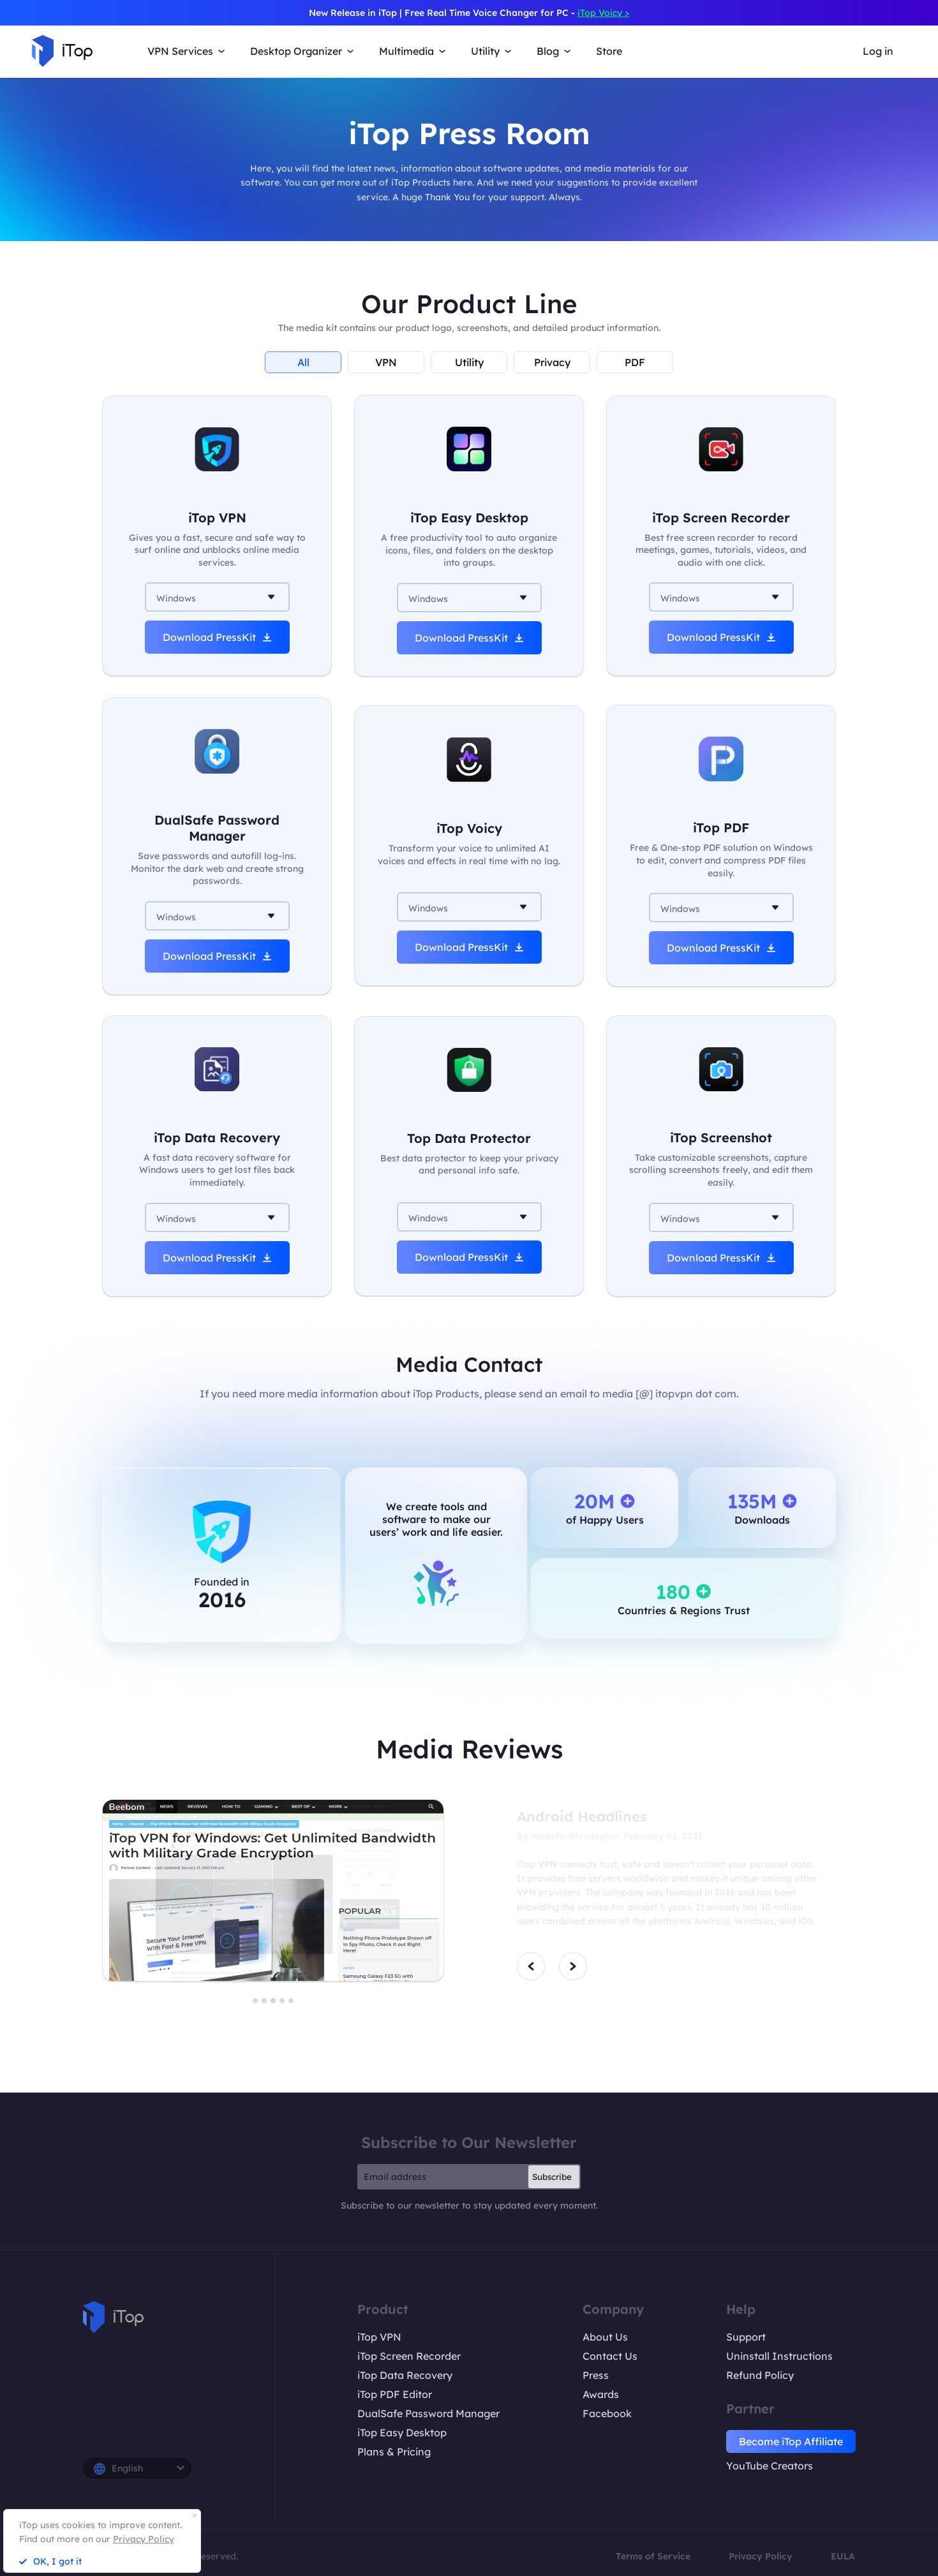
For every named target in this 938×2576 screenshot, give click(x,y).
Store (609, 51)
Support (746, 2336)
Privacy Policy (761, 2556)
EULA (843, 2556)
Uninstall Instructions (779, 2356)
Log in (878, 51)
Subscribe (552, 2177)
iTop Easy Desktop (402, 2432)
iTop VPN (379, 2336)
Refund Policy (760, 2375)
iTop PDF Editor (394, 2394)
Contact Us (610, 2356)
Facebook (607, 2413)
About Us (605, 2336)
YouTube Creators (769, 2465)
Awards (601, 2394)
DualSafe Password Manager (428, 2413)
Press (596, 2375)
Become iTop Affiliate (791, 2441)
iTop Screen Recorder (409, 2356)
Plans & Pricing (394, 2451)
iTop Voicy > (603, 12)
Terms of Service (653, 2556)
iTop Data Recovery (404, 2375)
